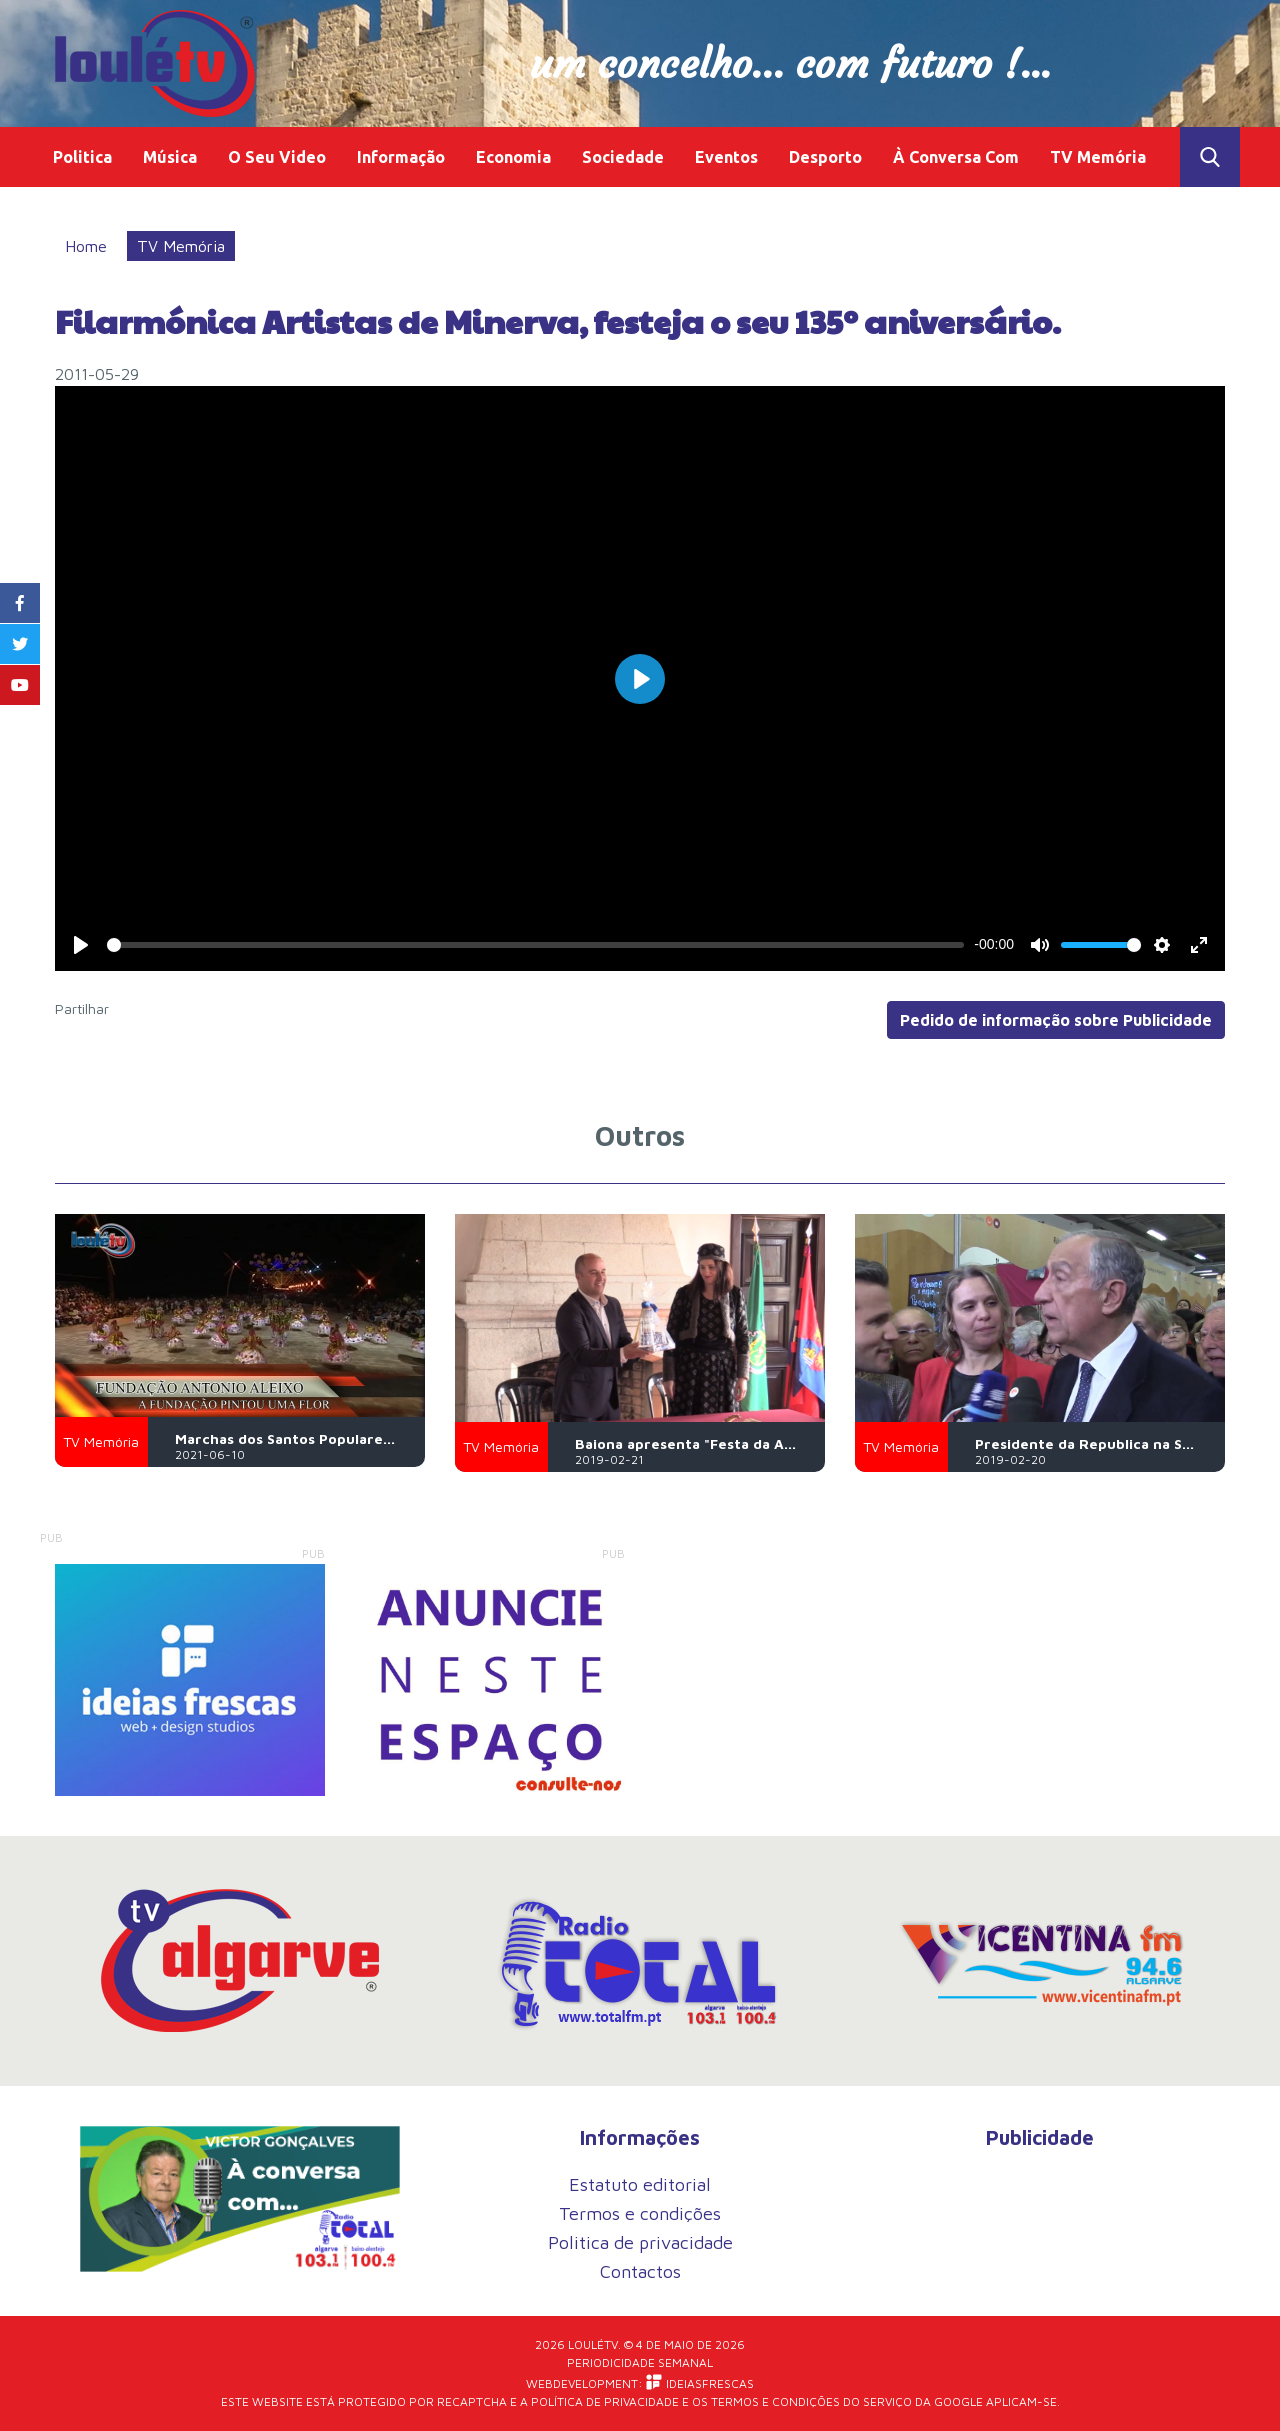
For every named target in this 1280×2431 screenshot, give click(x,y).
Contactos (640, 2271)
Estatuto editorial (640, 2184)
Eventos (726, 157)
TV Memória (1098, 157)
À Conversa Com (956, 157)
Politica (82, 157)
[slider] (535, 945)
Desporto (825, 157)
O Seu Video (277, 157)
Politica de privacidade (640, 2242)
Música (170, 157)
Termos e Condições (775, 2401)
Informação (401, 157)
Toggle (1210, 157)
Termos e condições (640, 2213)
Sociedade (623, 157)
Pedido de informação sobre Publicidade (1056, 1020)
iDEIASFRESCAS (700, 2382)
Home (86, 246)
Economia (513, 157)
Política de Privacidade (605, 2401)
